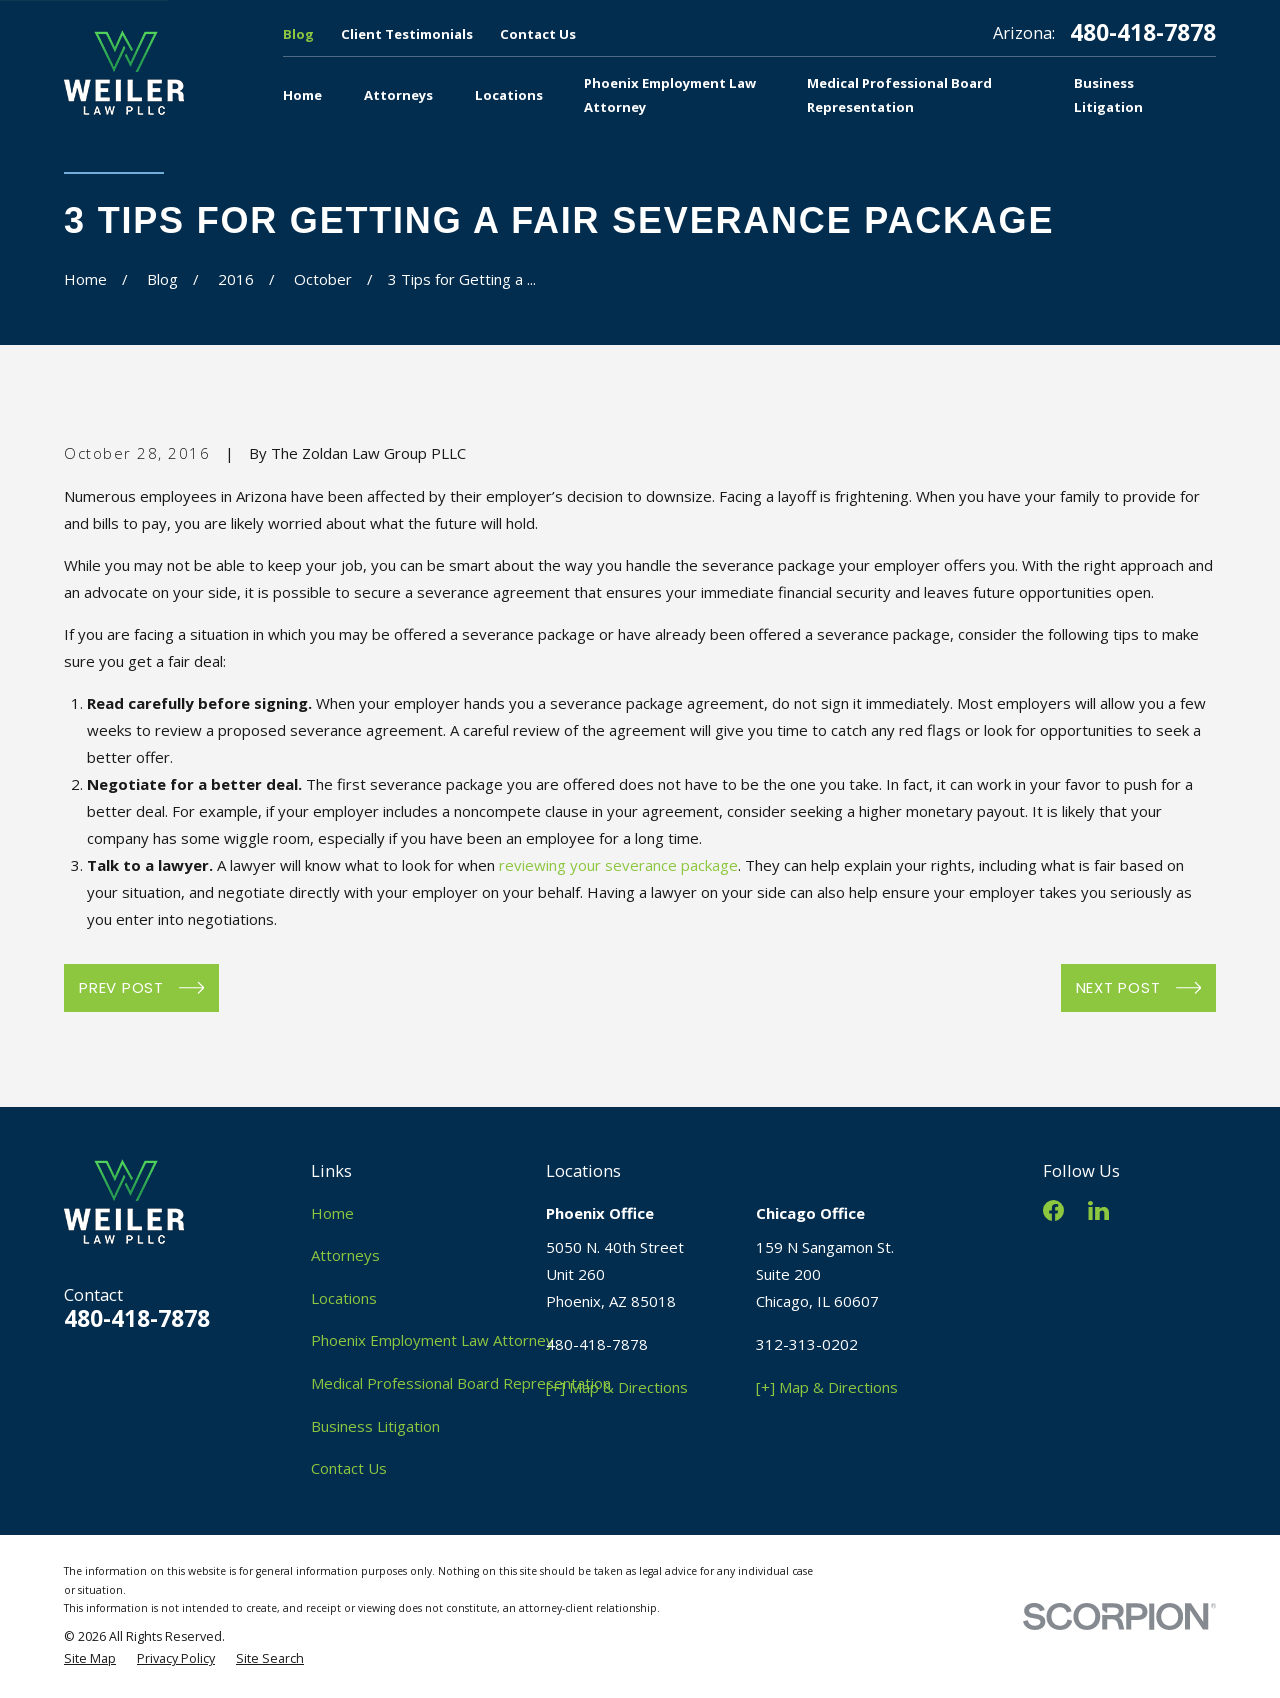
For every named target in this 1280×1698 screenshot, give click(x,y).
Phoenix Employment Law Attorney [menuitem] (670, 95)
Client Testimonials (407, 34)
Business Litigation (375, 1426)
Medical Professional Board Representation (461, 1383)
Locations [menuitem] (509, 95)
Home (332, 1213)
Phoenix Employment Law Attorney (432, 1340)
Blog (298, 34)
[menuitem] (90, 1659)
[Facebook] (1053, 1210)
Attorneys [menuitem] (398, 95)
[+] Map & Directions (617, 1387)
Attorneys (345, 1255)
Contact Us (538, 34)
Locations (344, 1298)
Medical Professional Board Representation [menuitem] (899, 95)
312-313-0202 (807, 1344)
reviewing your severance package (618, 865)
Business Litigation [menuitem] (1108, 95)
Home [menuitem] (302, 95)
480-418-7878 (1143, 33)
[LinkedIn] (1098, 1210)
